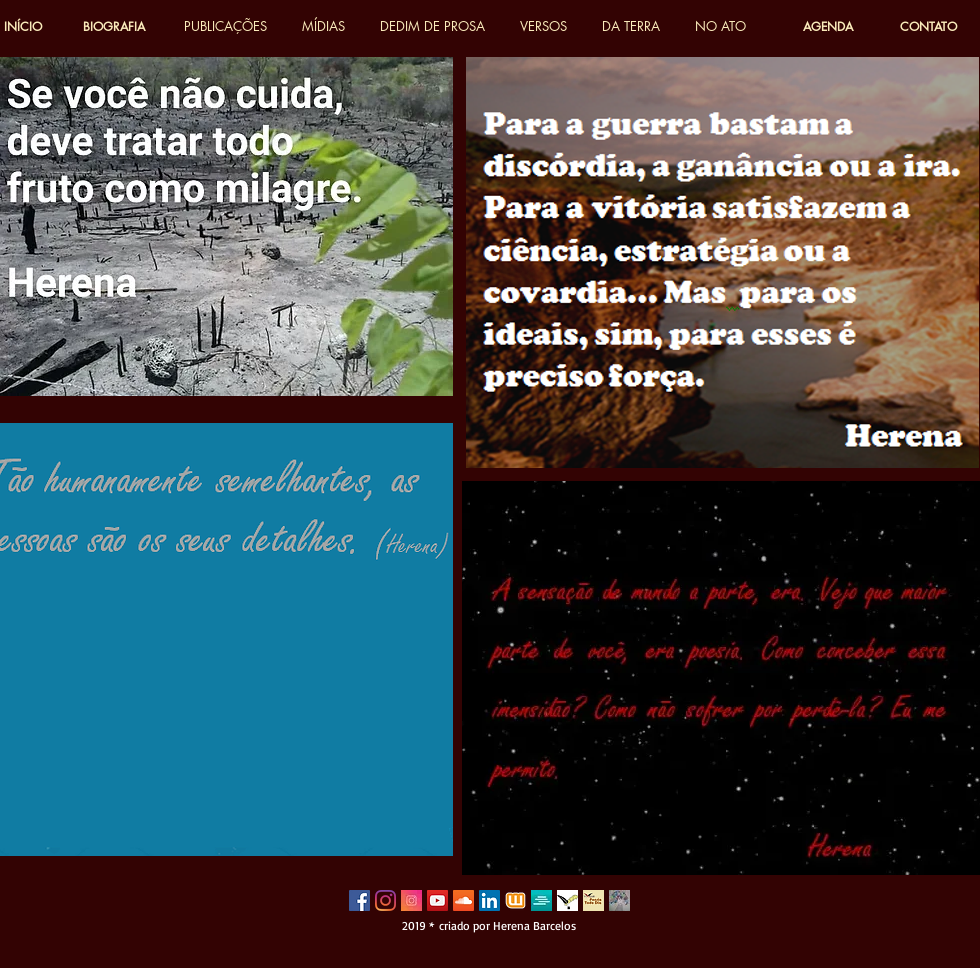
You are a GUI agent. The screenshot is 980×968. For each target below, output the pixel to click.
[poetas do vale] (567, 900)
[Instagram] (385, 900)
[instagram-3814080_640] (411, 900)
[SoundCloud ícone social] (463, 900)
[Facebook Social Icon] (359, 900)
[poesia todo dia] (593, 900)
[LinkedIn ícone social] (489, 900)
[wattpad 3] (515, 900)
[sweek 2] (541, 900)
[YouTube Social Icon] (437, 900)
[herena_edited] (619, 900)
